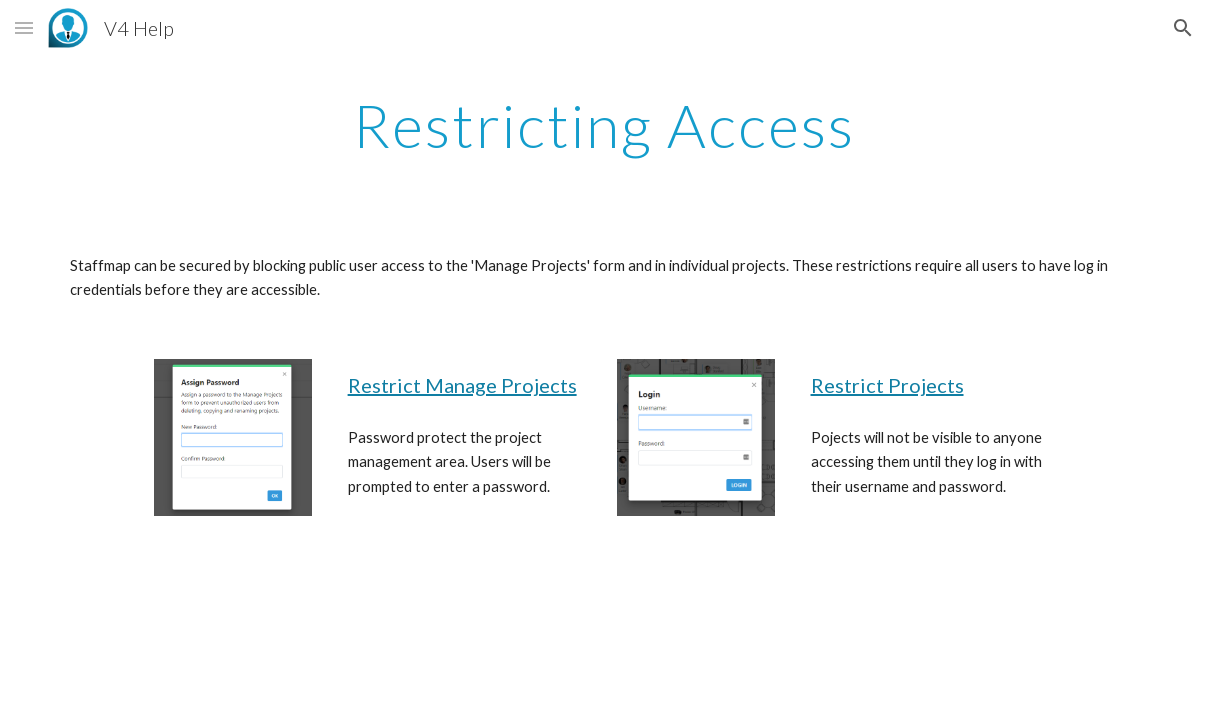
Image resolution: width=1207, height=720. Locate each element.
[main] (603, 125)
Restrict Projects (887, 385)
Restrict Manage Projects (462, 385)
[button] (24, 27)
